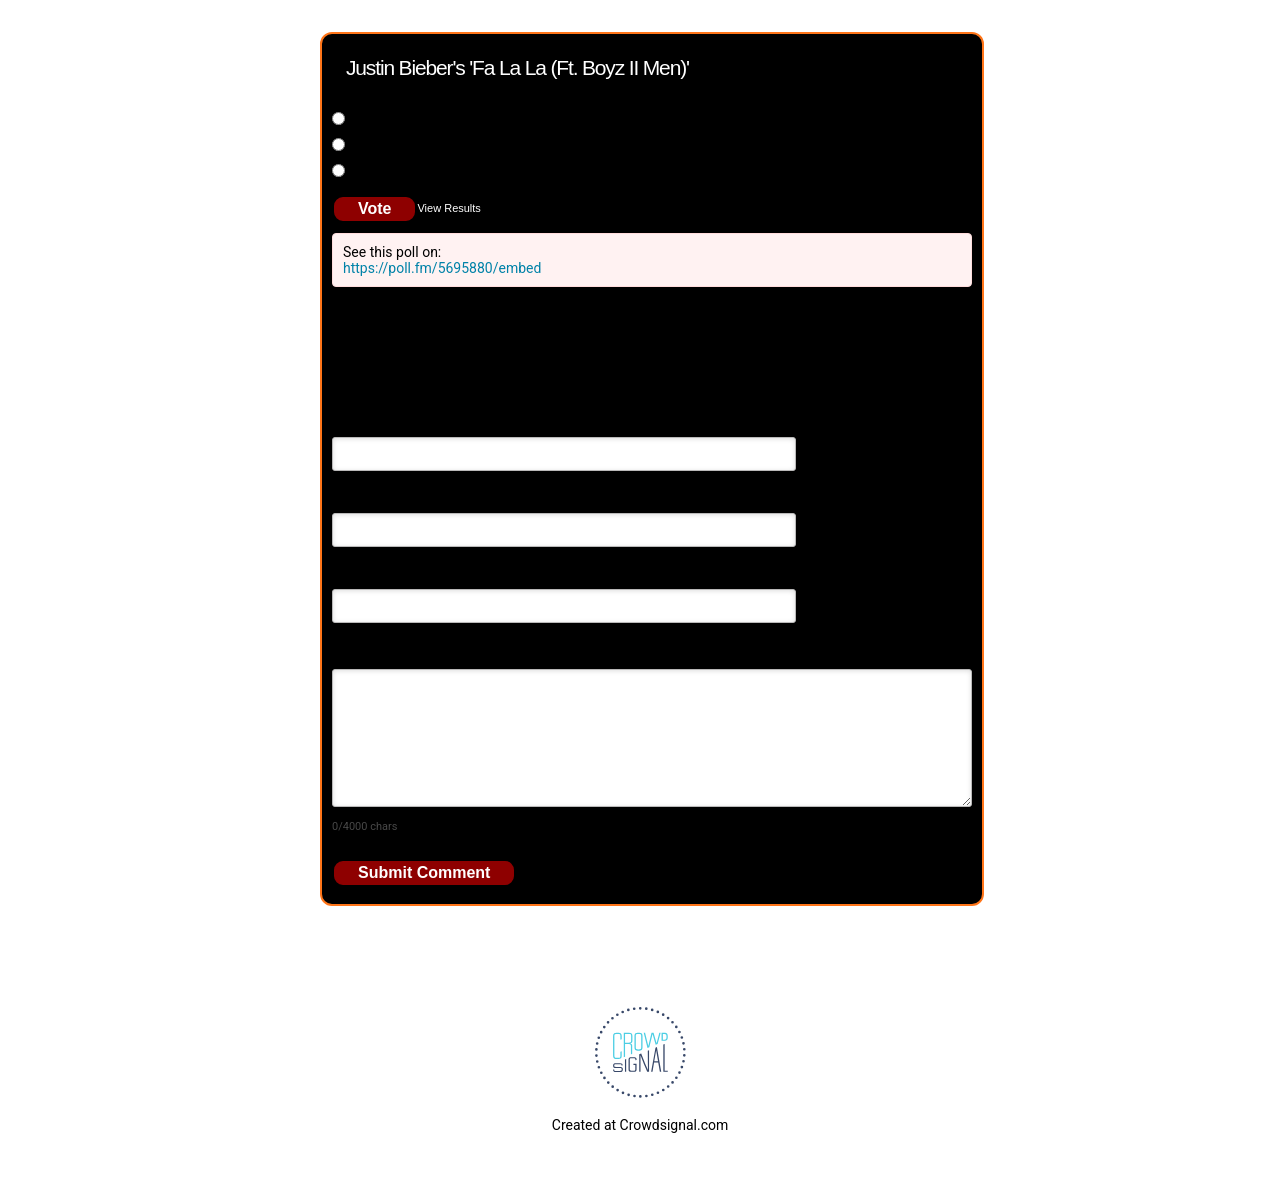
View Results (448, 208)
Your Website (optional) (405, 575)
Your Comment (378, 651)
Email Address (377, 499)
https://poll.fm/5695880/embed (442, 268)
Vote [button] (374, 208)
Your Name (366, 423)
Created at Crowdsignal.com (640, 1125)
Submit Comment (424, 872)
